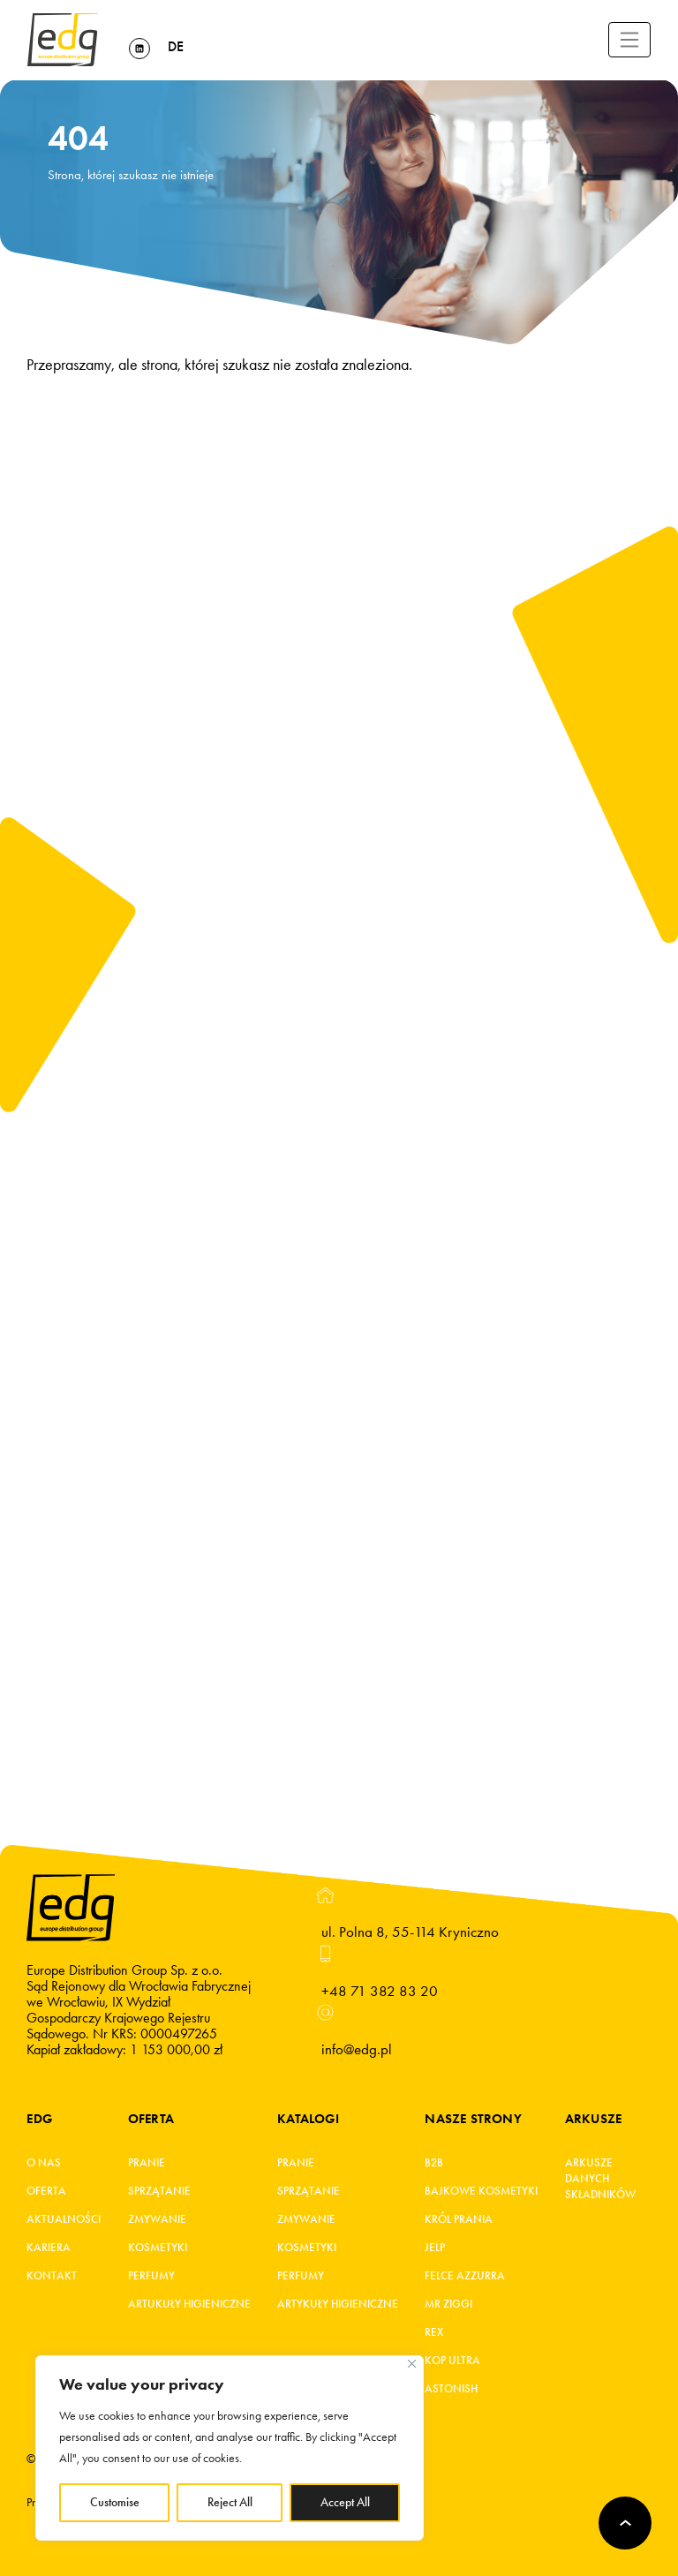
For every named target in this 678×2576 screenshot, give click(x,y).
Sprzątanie (159, 2191)
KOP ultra (452, 2361)
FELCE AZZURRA (465, 2276)
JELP (435, 2248)
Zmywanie (157, 2219)
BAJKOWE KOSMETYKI (481, 2191)
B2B (434, 2163)
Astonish (451, 2389)
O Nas (43, 2163)
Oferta (46, 2191)
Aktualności (63, 2219)
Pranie (146, 2163)
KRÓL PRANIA (459, 2219)
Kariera (48, 2248)
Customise (114, 2502)
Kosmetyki (157, 2248)
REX (434, 2332)
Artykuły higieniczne (337, 2304)
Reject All (229, 2502)
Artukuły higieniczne (189, 2304)
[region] (229, 2448)
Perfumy (151, 2276)
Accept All (345, 2502)
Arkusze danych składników (595, 2179)
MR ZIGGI (448, 2304)
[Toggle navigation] (629, 39)
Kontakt (51, 2276)
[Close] (412, 2364)
